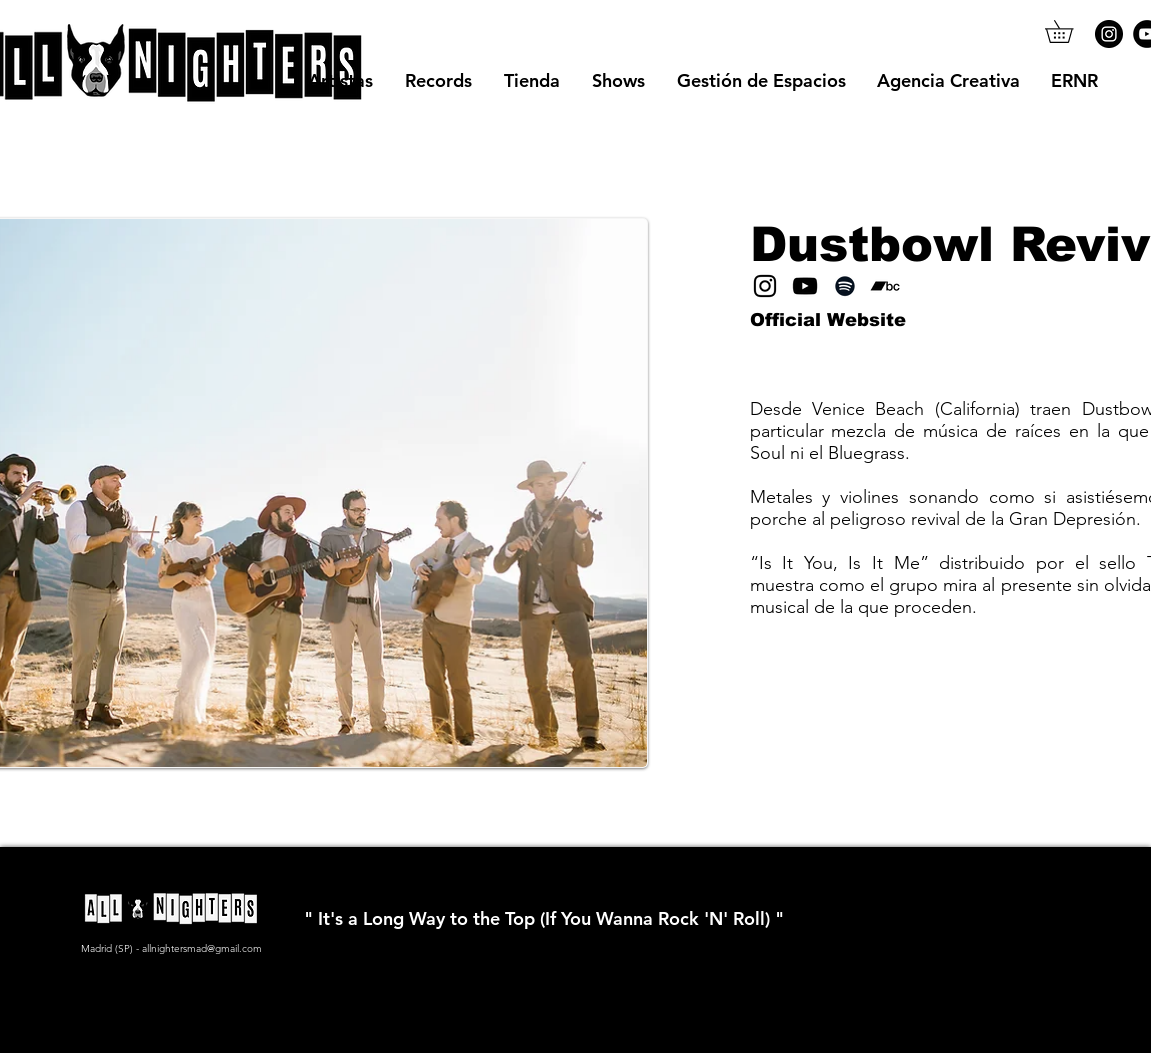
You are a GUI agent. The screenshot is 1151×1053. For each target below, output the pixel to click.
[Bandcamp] (885, 286)
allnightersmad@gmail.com (202, 948)
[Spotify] (845, 286)
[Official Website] (828, 321)
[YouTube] (805, 286)
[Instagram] (1109, 34)
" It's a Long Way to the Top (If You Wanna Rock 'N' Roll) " (544, 918)
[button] (1070, 31)
